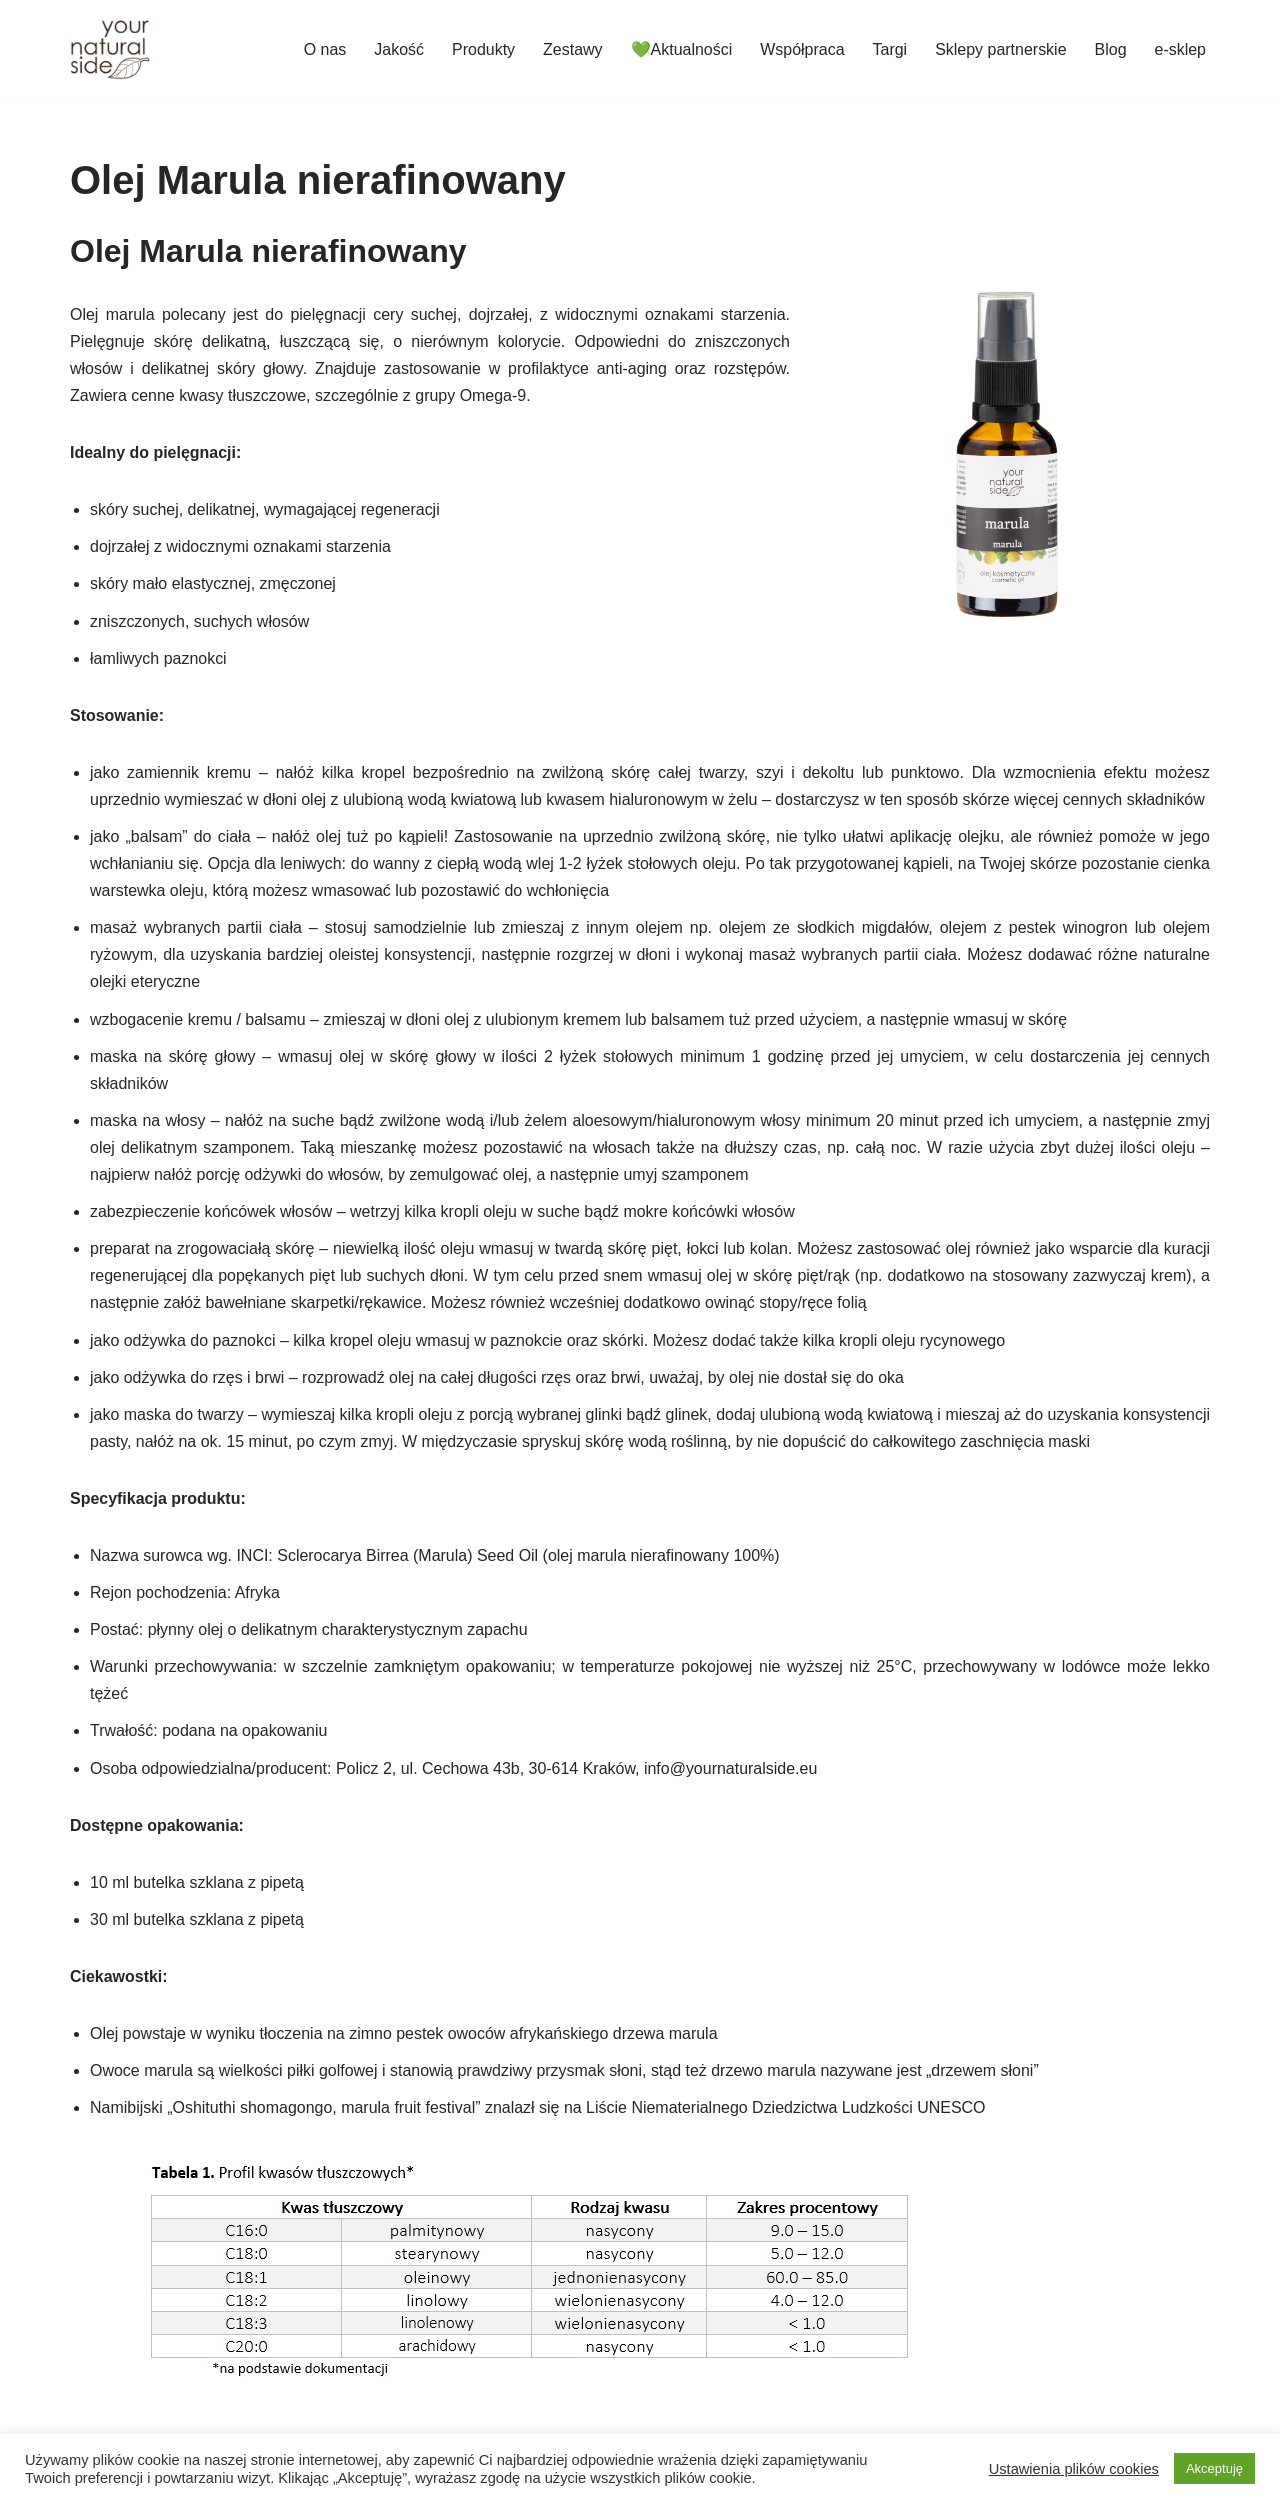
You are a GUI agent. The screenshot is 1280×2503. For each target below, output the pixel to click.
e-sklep (1180, 49)
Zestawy (572, 49)
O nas (324, 49)
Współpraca (802, 49)
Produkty (482, 49)
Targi (889, 49)
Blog (1110, 49)
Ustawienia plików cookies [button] (1074, 2469)
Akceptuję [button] (1214, 2468)
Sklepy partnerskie (1001, 49)
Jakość (398, 49)
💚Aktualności (681, 49)
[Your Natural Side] (110, 49)
